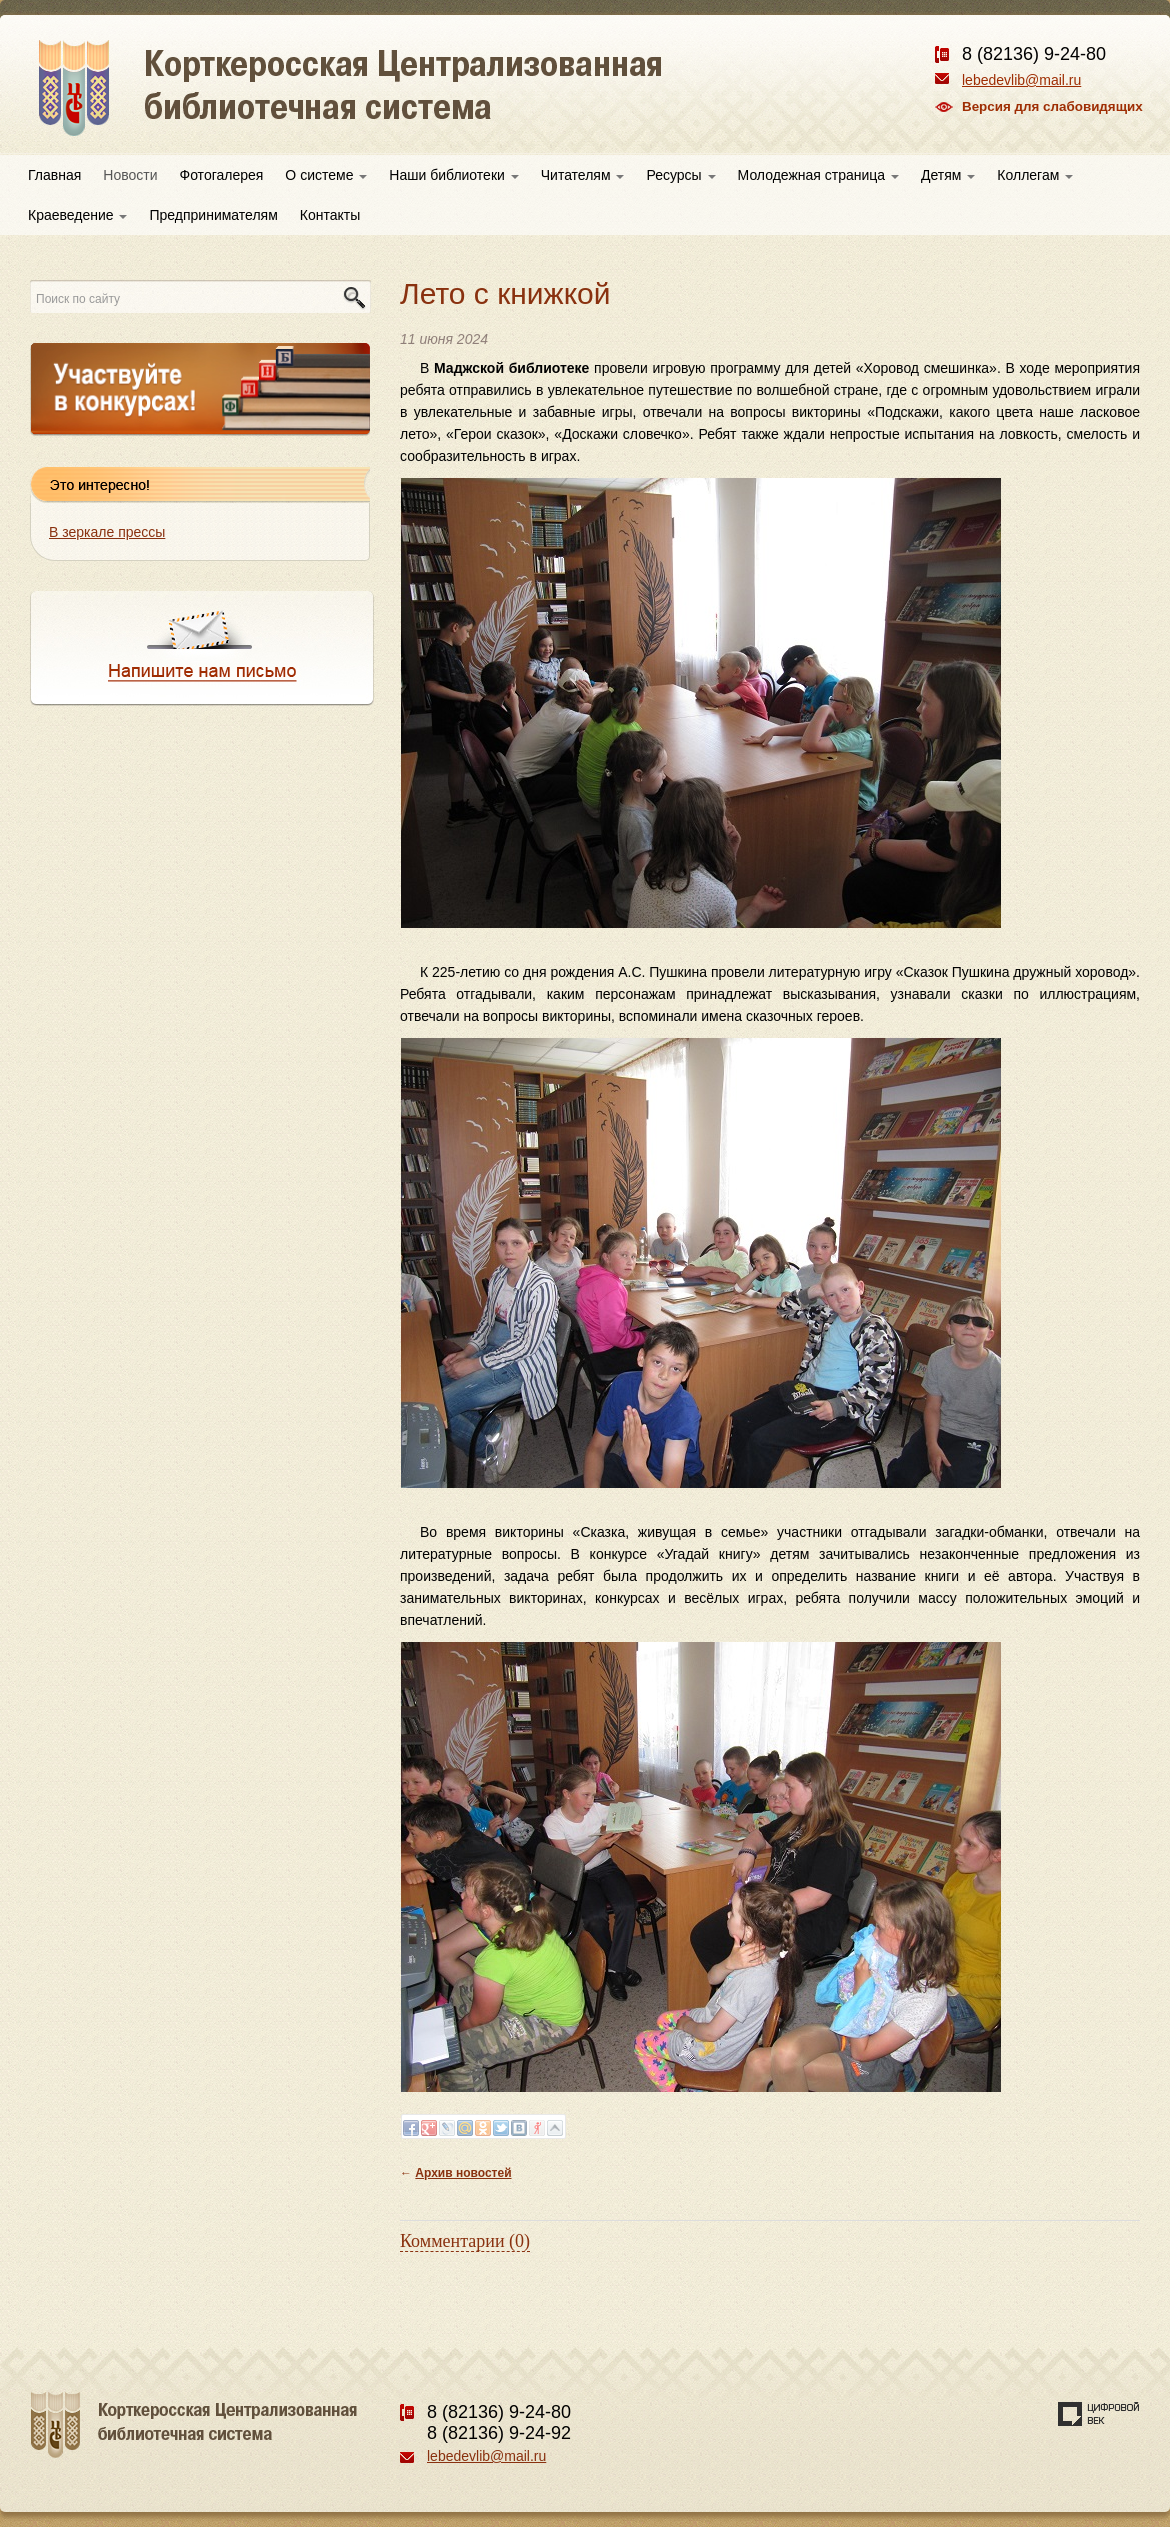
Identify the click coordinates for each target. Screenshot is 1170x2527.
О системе (326, 175)
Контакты (330, 215)
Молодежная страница (818, 175)
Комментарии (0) (465, 2241)
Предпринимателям (213, 215)
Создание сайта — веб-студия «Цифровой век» (1099, 2414)
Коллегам (1035, 175)
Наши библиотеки (453, 175)
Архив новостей (463, 2173)
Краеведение (77, 215)
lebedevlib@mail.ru (1021, 80)
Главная (54, 175)
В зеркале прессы (107, 532)
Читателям (583, 175)
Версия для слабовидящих (1052, 106)
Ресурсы (680, 175)
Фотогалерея (222, 175)
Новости (130, 175)
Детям (948, 175)
